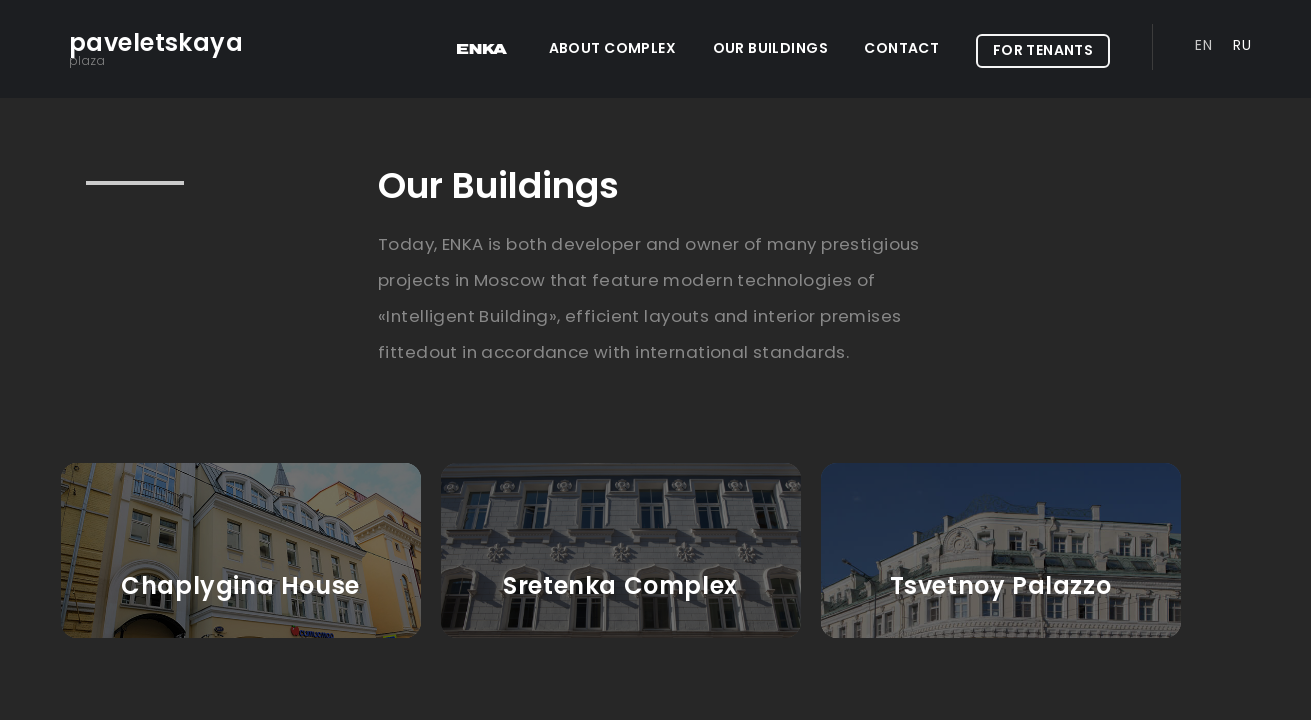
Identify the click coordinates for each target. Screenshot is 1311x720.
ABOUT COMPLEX (612, 48)
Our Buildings (770, 48)
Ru (1242, 45)
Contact (901, 48)
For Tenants (1043, 50)
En (1203, 45)
